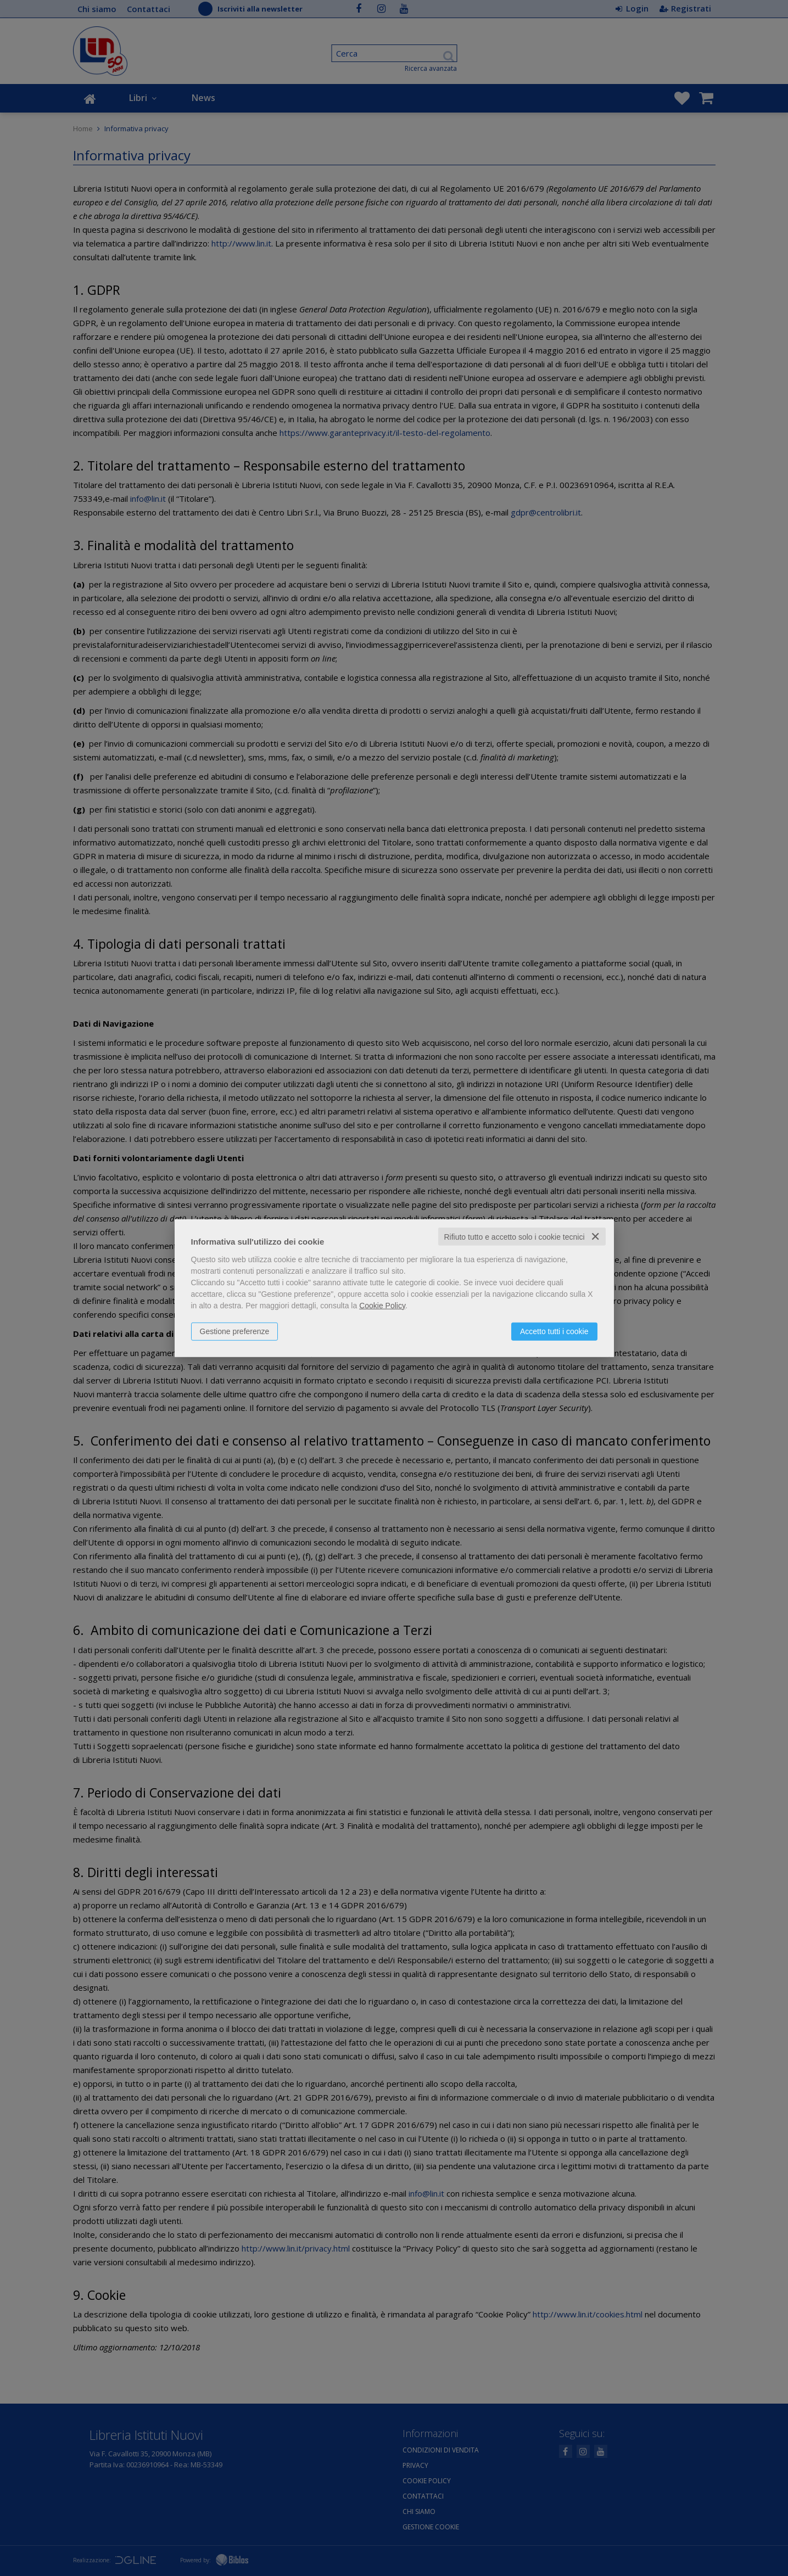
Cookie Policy (382, 1305)
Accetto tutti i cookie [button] (554, 1330)
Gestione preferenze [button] (235, 1330)
